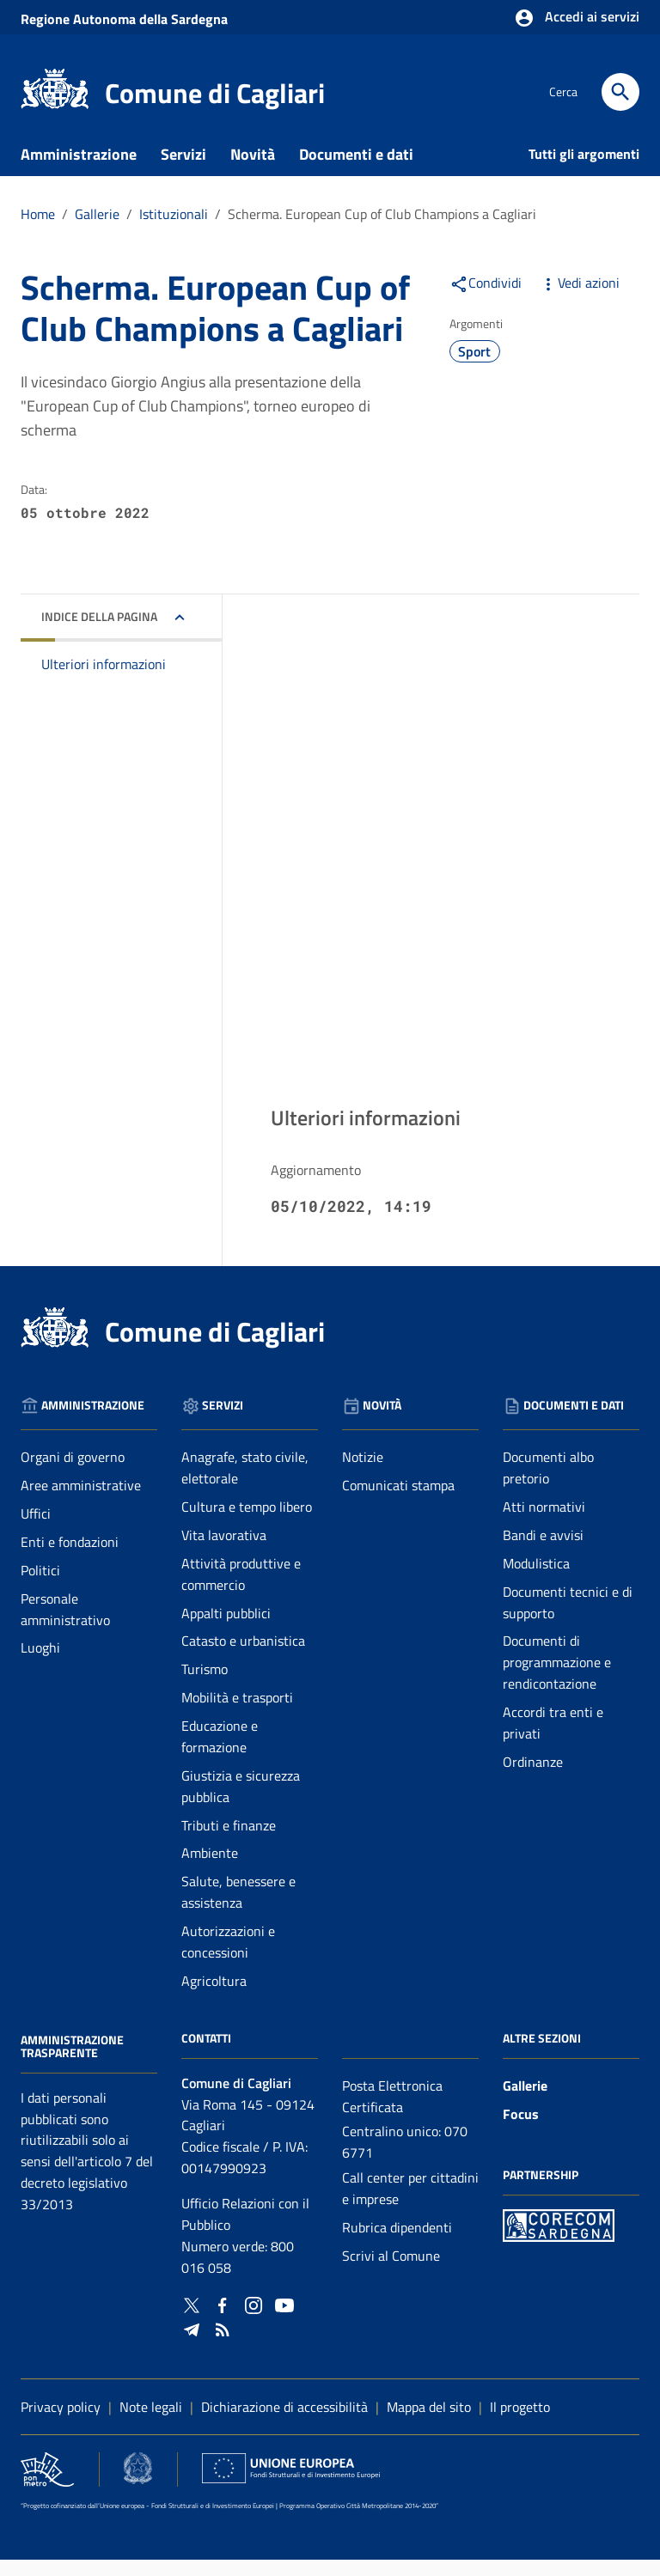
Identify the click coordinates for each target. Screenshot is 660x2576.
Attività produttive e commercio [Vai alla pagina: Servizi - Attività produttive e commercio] (241, 1590)
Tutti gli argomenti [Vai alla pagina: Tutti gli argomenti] (584, 170)
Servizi (183, 170)
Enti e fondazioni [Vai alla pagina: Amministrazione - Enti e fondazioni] (70, 1558)
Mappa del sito (429, 2423)
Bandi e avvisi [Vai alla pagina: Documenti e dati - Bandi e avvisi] (543, 1551)
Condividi (485, 299)
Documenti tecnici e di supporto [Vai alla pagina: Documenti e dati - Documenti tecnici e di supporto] (567, 1619)
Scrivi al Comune (391, 2272)
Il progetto (520, 2423)
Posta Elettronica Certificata (392, 2113)
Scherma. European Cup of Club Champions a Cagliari (382, 230)
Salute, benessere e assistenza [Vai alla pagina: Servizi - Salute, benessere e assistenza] (238, 1909)
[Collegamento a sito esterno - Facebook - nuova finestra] (222, 2320)
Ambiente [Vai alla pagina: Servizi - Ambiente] (209, 1870)
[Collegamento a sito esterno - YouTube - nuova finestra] (284, 2320)
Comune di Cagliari (215, 92)
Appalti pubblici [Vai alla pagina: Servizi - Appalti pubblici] (226, 1629)
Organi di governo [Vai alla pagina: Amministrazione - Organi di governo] (73, 1474)
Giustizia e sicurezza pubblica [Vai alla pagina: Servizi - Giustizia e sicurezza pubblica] (240, 1802)
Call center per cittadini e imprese (410, 2205)
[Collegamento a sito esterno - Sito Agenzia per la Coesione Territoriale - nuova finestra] (137, 2485)
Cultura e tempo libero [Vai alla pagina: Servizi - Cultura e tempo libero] (246, 1523)
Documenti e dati (356, 170)
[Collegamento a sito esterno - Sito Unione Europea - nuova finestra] (291, 2484)
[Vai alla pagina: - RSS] (222, 2344)
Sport (474, 367)
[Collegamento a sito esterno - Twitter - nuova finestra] (191, 2320)
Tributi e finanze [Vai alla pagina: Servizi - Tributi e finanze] (228, 1841)
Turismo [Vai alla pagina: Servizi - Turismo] (204, 1686)
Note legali (150, 2423)
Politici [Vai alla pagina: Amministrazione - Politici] (40, 1586)
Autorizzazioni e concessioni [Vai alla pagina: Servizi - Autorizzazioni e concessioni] (228, 1958)
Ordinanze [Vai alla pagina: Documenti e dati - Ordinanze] (533, 1778)
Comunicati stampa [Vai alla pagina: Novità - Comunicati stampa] (398, 1502)
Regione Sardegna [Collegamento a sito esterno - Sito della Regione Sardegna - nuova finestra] (124, 19)
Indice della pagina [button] (99, 633)
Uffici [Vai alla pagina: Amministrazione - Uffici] (36, 1529)
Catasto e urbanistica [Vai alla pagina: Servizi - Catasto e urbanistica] (243, 1657)
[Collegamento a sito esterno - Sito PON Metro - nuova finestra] (558, 2240)
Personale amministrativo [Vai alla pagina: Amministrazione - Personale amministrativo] (65, 1626)
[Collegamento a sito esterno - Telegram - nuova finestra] (191, 2344)
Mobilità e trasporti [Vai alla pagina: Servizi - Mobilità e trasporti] (237, 1714)
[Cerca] (620, 92)
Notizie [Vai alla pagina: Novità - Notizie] (362, 1474)
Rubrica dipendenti (397, 2243)
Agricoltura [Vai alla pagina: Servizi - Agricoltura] (214, 1997)
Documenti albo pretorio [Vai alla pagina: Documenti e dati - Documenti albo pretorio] (548, 1485)
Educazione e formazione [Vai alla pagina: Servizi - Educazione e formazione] (219, 1753)
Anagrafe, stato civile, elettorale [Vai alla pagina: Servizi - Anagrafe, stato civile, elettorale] (245, 1485)
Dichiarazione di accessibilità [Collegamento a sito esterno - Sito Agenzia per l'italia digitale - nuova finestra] (284, 2423)
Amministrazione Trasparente (72, 2063)
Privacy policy (61, 2423)
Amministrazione (79, 170)
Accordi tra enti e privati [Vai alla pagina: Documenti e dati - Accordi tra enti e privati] (553, 1739)
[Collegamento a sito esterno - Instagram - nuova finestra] (253, 2320)
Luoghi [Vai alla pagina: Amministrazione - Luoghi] (40, 1664)
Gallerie (525, 2102)
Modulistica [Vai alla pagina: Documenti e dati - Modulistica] (536, 1579)
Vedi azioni (579, 299)
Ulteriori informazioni (103, 681)
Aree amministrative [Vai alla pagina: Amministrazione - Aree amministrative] (81, 1502)
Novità (252, 170)
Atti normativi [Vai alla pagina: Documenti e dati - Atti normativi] (544, 1523)
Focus (521, 2130)
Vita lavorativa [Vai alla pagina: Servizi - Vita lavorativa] (223, 1551)
